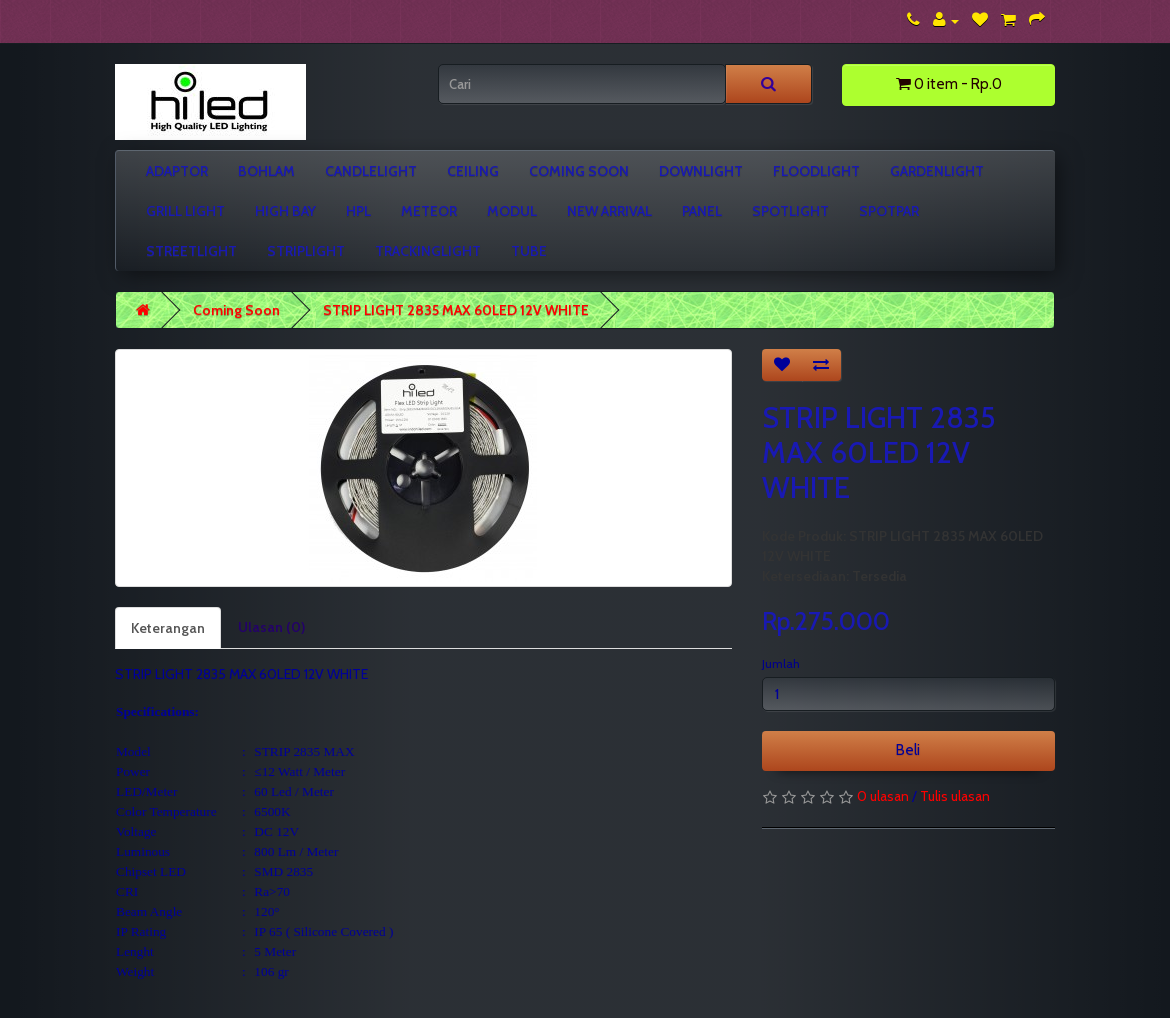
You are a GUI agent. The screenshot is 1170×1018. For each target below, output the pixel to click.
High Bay (285, 211)
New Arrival (609, 211)
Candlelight (371, 171)
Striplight (306, 251)
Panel (702, 211)
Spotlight (790, 211)
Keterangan (168, 628)
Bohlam (266, 171)
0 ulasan (883, 796)
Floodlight (816, 171)
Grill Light (185, 211)
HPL (358, 211)
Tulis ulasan (955, 796)
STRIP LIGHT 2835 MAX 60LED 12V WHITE (456, 310)
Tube (529, 251)
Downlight (701, 171)
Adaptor (177, 171)
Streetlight (191, 251)
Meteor (429, 211)
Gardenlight (937, 171)
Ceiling (473, 171)
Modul (512, 211)
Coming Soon (579, 171)
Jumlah (781, 663)
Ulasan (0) (271, 627)
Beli (908, 750)
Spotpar (889, 211)
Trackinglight (428, 251)
